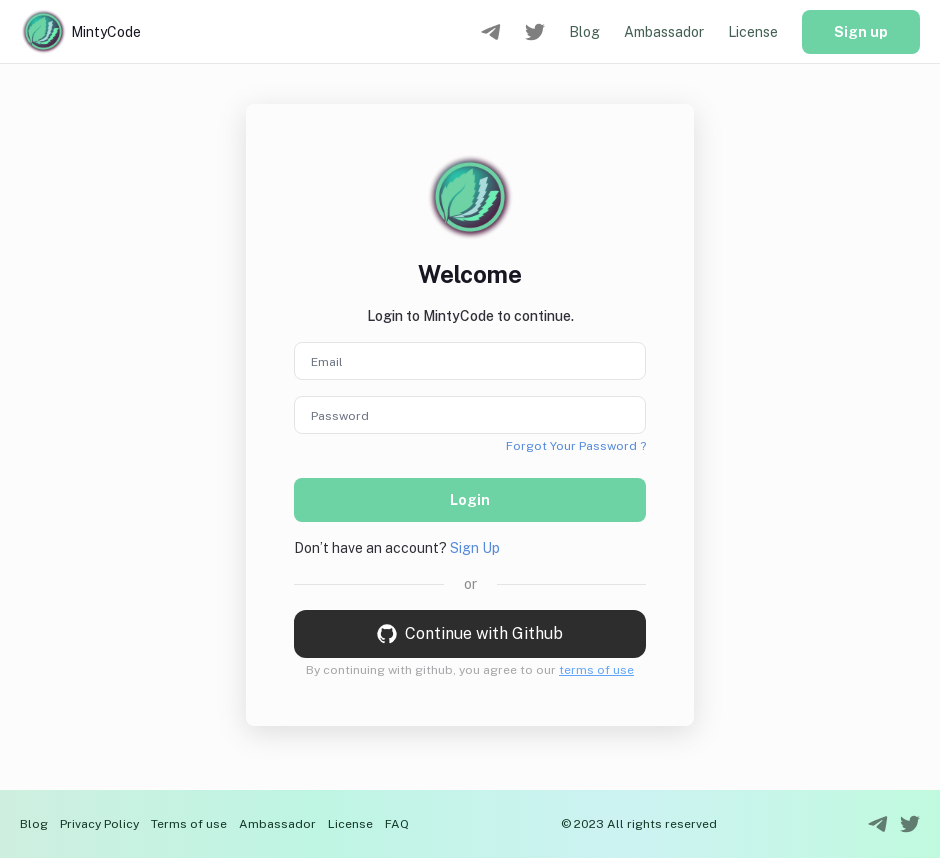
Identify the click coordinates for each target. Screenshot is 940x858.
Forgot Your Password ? (576, 446)
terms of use (596, 670)
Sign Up (475, 548)
